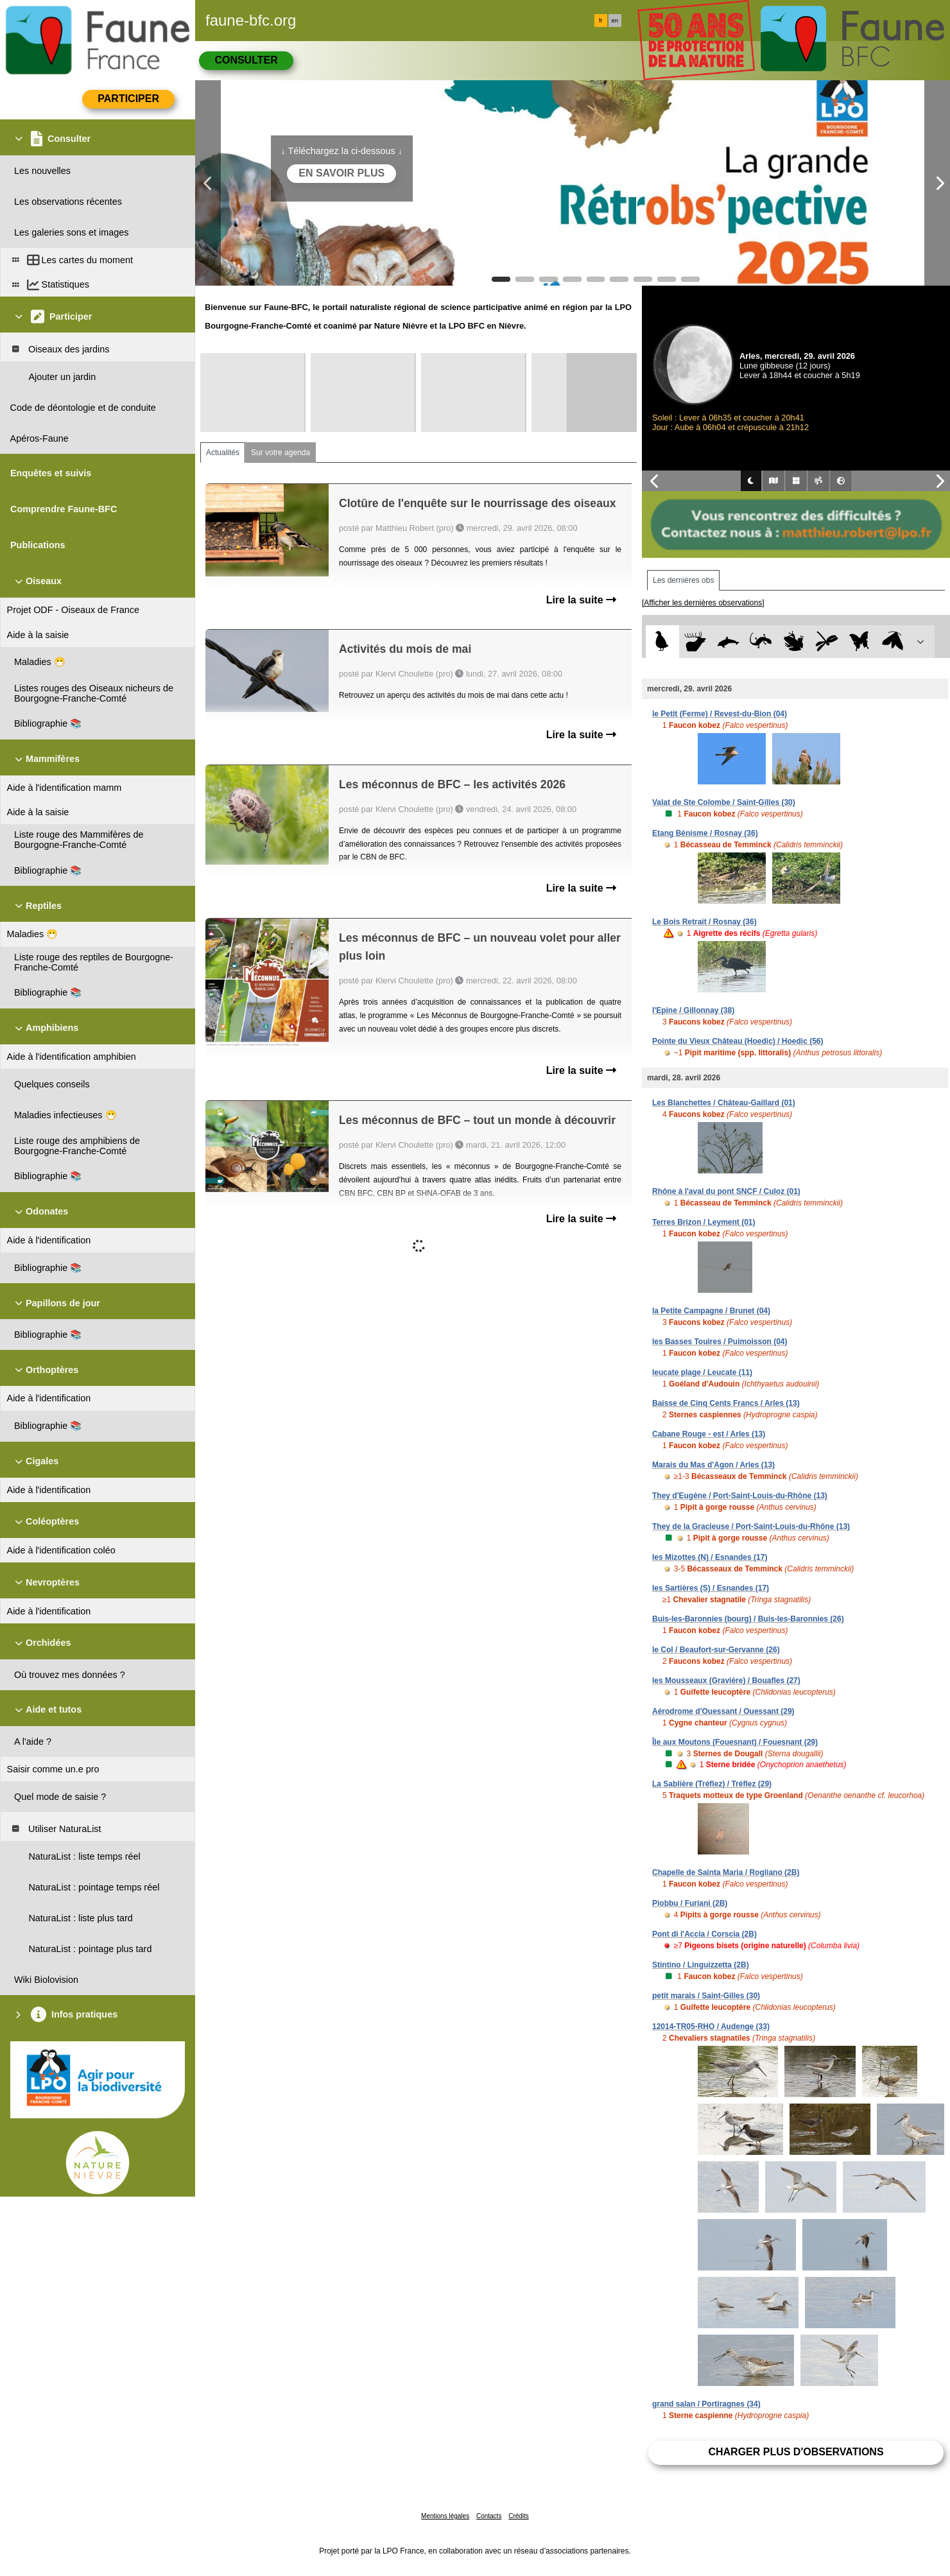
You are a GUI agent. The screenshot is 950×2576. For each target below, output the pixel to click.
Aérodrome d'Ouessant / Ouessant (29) (723, 1711)
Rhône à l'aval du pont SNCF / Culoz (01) (726, 1191)
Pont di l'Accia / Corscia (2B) (704, 1934)
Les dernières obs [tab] (683, 580)
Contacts (488, 2516)
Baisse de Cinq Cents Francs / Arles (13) (726, 1403)
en (615, 20)
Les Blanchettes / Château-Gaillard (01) (723, 1102)
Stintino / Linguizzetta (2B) (700, 1964)
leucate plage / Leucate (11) (702, 1372)
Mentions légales (445, 2516)
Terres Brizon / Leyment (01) (704, 1222)
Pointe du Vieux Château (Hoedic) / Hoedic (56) (738, 1041)
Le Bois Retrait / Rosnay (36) (704, 921)
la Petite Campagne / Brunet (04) (711, 1310)
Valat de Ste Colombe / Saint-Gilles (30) (723, 802)
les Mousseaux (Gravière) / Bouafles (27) (726, 1680)
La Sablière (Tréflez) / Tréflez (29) (712, 1783)
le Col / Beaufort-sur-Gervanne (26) (716, 1649)
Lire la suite (581, 600)
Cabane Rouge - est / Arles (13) (708, 1434)
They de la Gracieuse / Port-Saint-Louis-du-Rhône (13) (751, 1526)
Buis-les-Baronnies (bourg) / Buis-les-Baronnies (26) (748, 1618)
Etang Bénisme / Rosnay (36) (705, 833)
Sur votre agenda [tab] (280, 452)
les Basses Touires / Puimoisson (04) (720, 1341)
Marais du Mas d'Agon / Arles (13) (713, 1464)
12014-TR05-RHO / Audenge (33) (711, 2026)
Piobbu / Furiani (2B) (689, 1903)
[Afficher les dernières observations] (703, 602)
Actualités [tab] (222, 452)
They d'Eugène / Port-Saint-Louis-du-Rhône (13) (739, 1495)
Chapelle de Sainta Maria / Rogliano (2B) (725, 1872)
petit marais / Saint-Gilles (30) (706, 1995)
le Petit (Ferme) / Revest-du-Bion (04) (719, 713)
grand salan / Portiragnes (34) (706, 2403)
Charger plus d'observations (795, 2451)
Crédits (518, 2516)
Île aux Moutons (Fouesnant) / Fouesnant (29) (735, 1742)
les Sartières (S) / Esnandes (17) (710, 1588)
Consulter (245, 60)
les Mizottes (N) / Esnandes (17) (709, 1557)
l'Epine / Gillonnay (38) (693, 1010)
